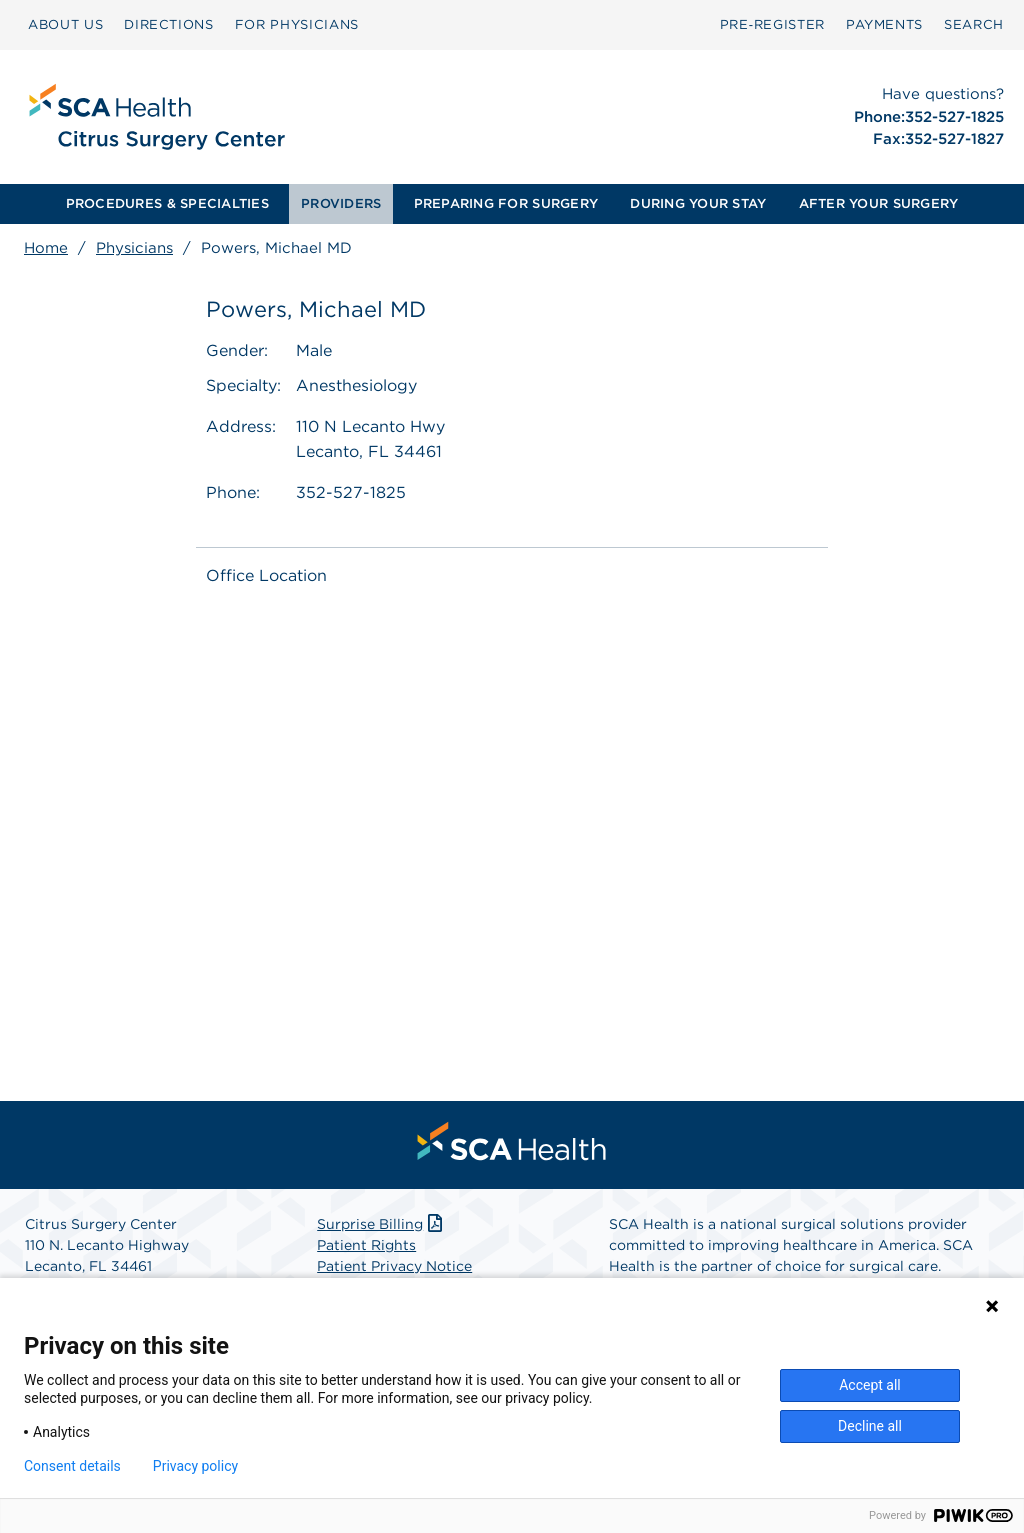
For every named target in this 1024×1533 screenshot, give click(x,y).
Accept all (870, 1385)
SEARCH (974, 24)
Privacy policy (195, 1466)
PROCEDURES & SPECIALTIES (167, 203)
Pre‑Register (772, 24)
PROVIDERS (341, 203)
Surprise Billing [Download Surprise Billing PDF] (381, 1224)
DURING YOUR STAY (698, 203)
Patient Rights (366, 1245)
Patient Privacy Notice (394, 1266)
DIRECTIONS (169, 24)
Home (46, 248)
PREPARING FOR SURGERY (506, 203)
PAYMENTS (884, 24)
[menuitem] (65, 25)
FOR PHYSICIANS (297, 24)
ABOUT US (65, 24)
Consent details (72, 1466)
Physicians (134, 248)
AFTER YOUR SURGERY (879, 203)
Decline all (870, 1426)
